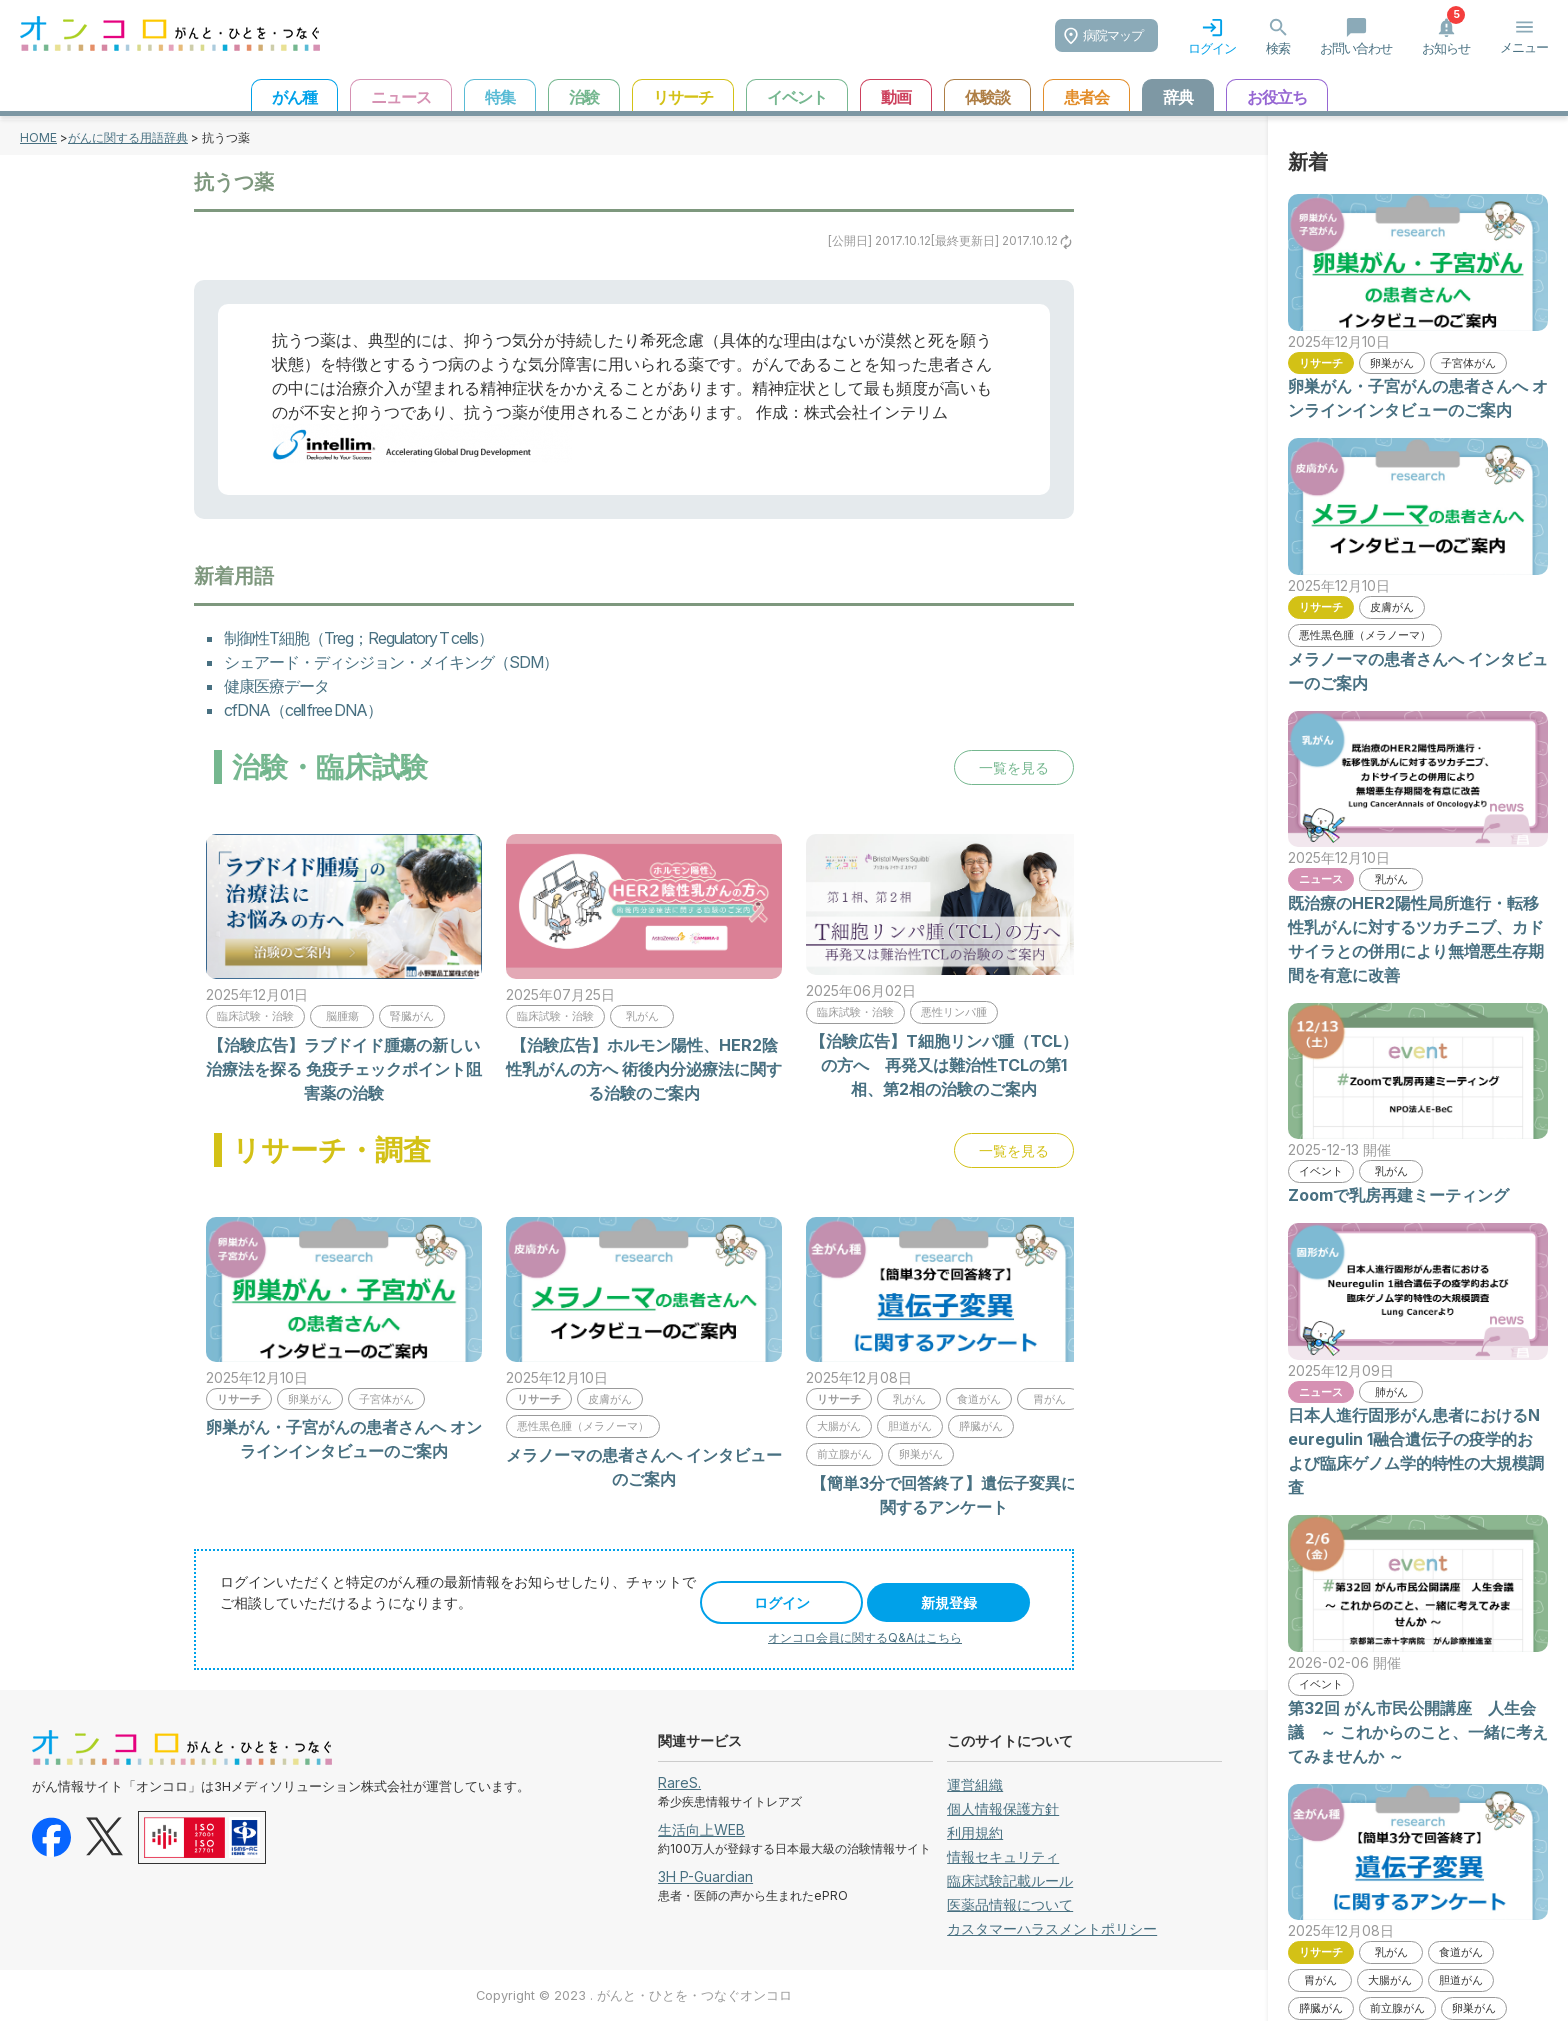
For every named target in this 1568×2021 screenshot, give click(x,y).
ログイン (782, 1602)
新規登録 (949, 1602)
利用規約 (975, 1832)
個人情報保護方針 (1003, 1808)
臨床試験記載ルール (1010, 1880)
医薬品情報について (1010, 1904)
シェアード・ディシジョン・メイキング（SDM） (391, 662)
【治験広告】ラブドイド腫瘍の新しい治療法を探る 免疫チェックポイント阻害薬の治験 (344, 1069)
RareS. (679, 1782)
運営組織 (975, 1784)
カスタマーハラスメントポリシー (1052, 1928)
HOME (38, 137)
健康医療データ (276, 686)
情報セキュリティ (1003, 1856)
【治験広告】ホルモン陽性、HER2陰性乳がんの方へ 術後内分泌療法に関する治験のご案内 (644, 1069)
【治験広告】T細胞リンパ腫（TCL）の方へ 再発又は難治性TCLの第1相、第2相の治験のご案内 (944, 1065)
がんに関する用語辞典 (128, 137)
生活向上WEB (701, 1829)
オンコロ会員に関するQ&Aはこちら (865, 1637)
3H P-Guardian (705, 1876)
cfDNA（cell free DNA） (303, 710)
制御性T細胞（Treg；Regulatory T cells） (358, 638)
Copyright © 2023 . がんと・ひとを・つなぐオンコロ (634, 1995)
